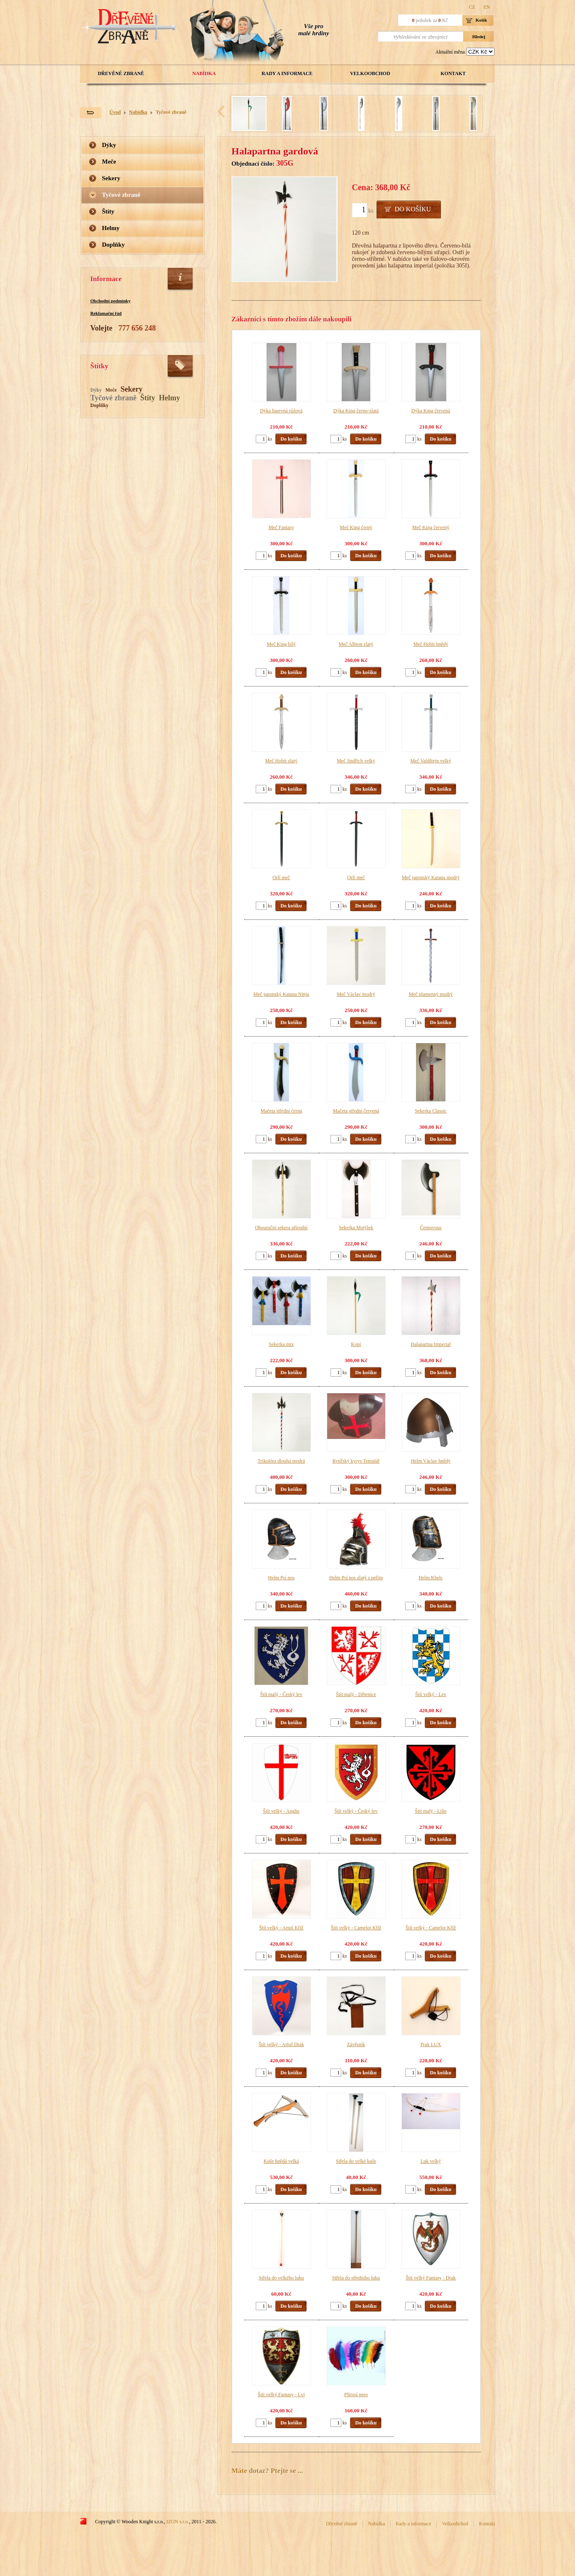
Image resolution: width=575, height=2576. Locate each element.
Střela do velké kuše (356, 2161)
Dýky (109, 145)
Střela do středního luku (356, 2278)
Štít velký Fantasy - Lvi (281, 2394)
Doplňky (113, 244)
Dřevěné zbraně (121, 73)
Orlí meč (281, 877)
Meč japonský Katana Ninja (281, 994)
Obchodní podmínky (111, 300)
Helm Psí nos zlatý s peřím (356, 1578)
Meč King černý (356, 527)
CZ (472, 7)
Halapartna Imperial (430, 1344)
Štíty (108, 211)
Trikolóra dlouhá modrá (281, 1461)
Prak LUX (431, 2044)
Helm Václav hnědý (431, 1461)
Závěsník (356, 2044)
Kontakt (452, 73)
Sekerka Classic (430, 1111)
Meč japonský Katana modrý (431, 877)
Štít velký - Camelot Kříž (356, 1928)
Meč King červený (430, 527)
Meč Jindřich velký (356, 761)
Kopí (356, 1344)
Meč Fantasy (281, 527)
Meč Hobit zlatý (281, 761)
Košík (481, 19)
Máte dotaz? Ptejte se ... (267, 2471)
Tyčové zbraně (171, 112)
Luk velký (431, 2161)
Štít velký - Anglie (281, 1811)
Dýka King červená (430, 411)
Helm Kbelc (430, 1578)
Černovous (431, 1227)
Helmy (111, 228)
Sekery (111, 178)
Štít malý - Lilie (430, 1811)
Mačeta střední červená (356, 1111)
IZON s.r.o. (177, 2522)
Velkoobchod (370, 73)
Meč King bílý (281, 644)
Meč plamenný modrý (431, 994)
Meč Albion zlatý (356, 644)
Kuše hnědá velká (281, 2161)
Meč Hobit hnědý (431, 644)
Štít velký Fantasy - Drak (431, 2278)
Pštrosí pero (356, 2394)
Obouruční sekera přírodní (281, 1227)
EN (487, 7)
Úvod (115, 112)
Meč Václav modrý (356, 994)
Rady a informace (287, 73)
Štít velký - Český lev (356, 1811)
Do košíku (412, 209)
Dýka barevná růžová (281, 411)
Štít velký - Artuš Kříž (281, 1928)
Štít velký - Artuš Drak (281, 2044)
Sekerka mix (281, 1344)
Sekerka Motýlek (356, 1227)
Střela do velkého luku (281, 2278)
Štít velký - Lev (430, 1694)
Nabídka (204, 73)
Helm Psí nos (281, 1578)
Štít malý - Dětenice (356, 1694)
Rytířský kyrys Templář (356, 1461)
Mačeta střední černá (281, 1111)
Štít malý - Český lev (281, 1694)
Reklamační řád (106, 313)
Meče (109, 161)
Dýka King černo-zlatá (356, 411)
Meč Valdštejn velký (430, 761)
